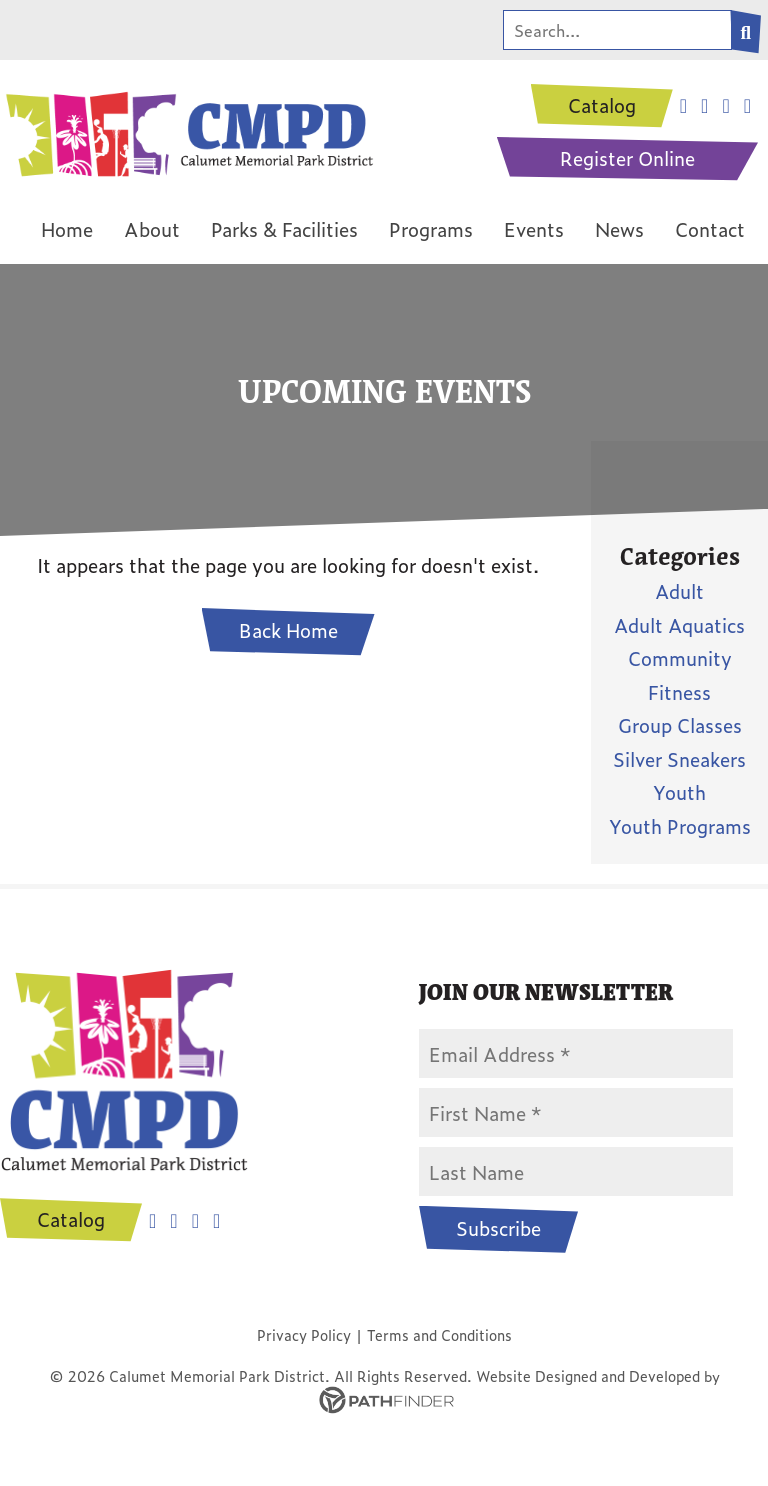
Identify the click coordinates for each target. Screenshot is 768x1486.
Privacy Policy (304, 1335)
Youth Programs (680, 825)
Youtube (195, 1222)
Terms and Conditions (439, 1335)
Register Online (627, 159)
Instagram (173, 1222)
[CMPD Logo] (187, 129)
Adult (680, 591)
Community (680, 658)
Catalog (602, 105)
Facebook (152, 1222)
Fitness (679, 691)
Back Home (288, 631)
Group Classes (680, 725)
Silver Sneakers (679, 758)
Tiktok (216, 1222)
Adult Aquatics (679, 624)
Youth (679, 792)
